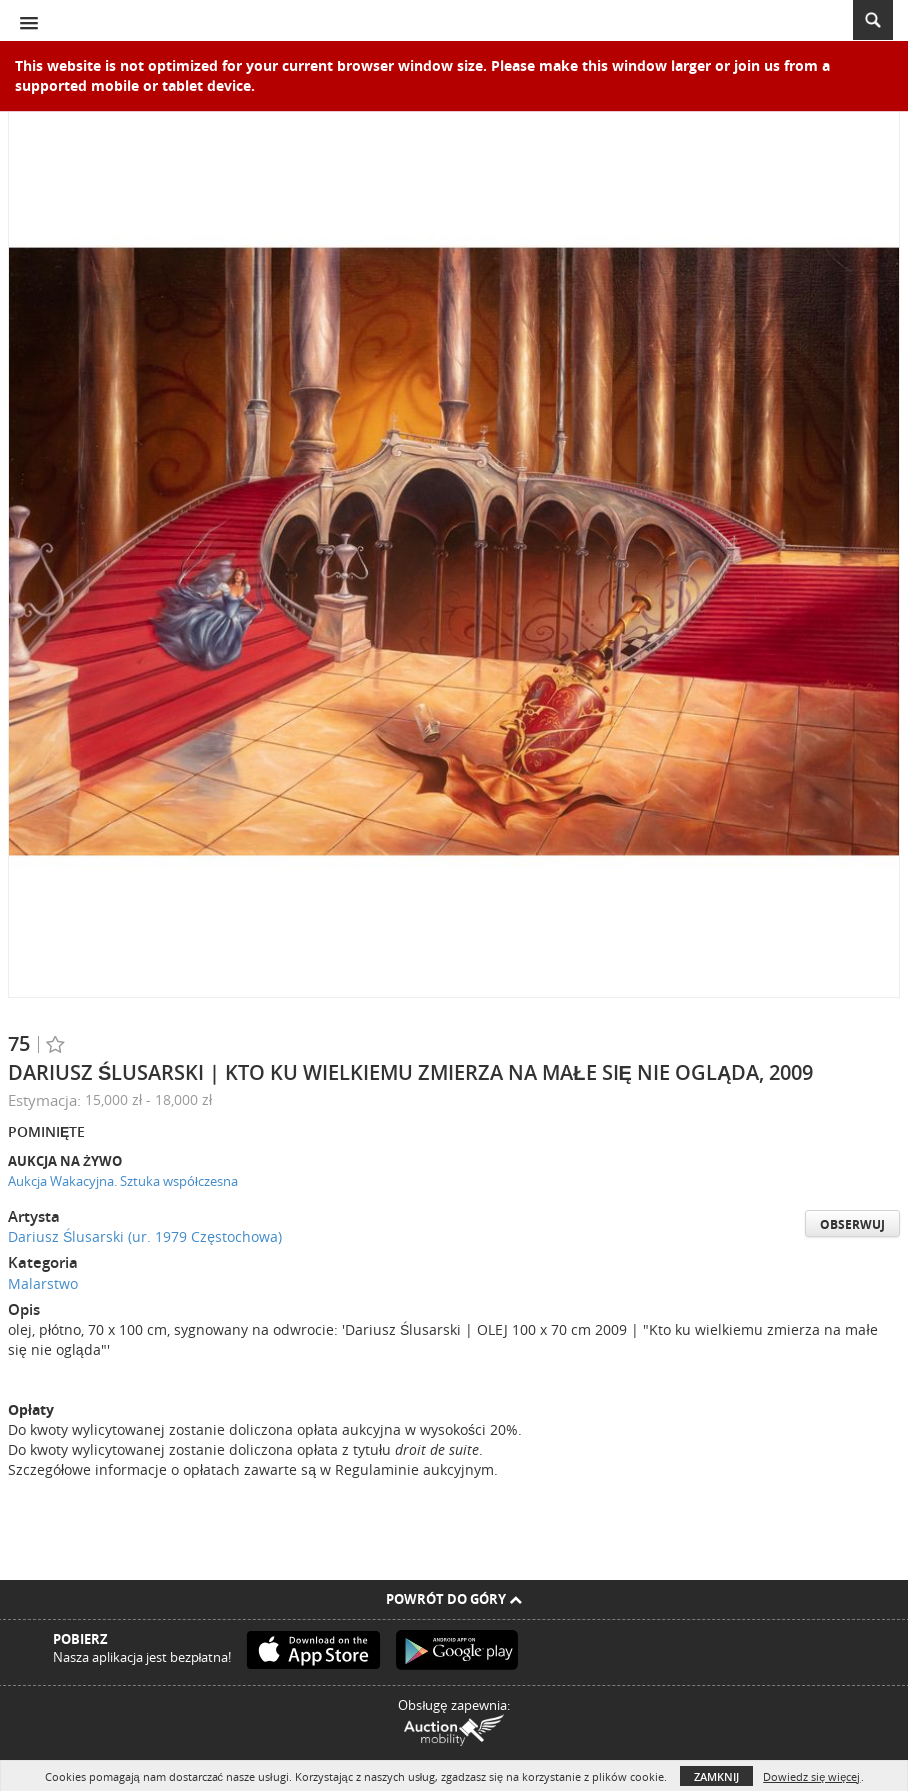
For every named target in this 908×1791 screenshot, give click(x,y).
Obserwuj (852, 1224)
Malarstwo (43, 1283)
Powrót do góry (454, 1599)
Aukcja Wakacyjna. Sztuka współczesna (123, 1181)
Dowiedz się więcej (811, 1776)
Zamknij (716, 1776)
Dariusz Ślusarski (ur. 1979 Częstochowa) (145, 1236)
